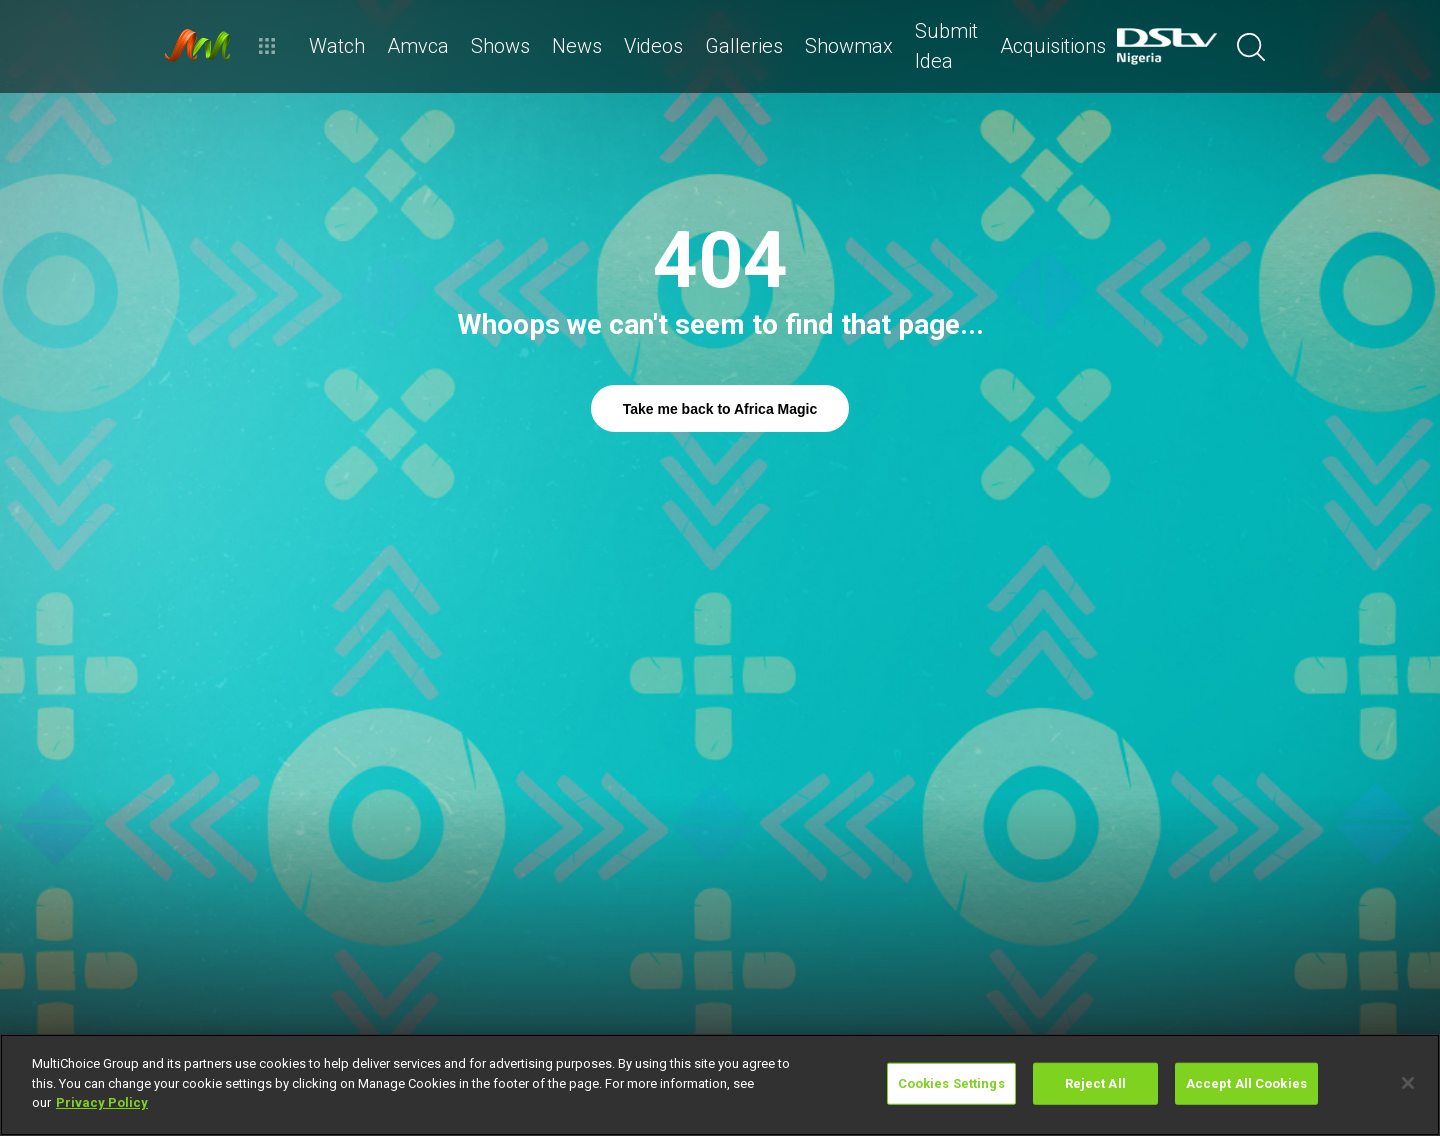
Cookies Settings (951, 1083)
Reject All (1095, 1083)
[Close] (1408, 1083)
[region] (720, 1085)
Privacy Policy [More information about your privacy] (102, 1102)
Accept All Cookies (1246, 1083)
